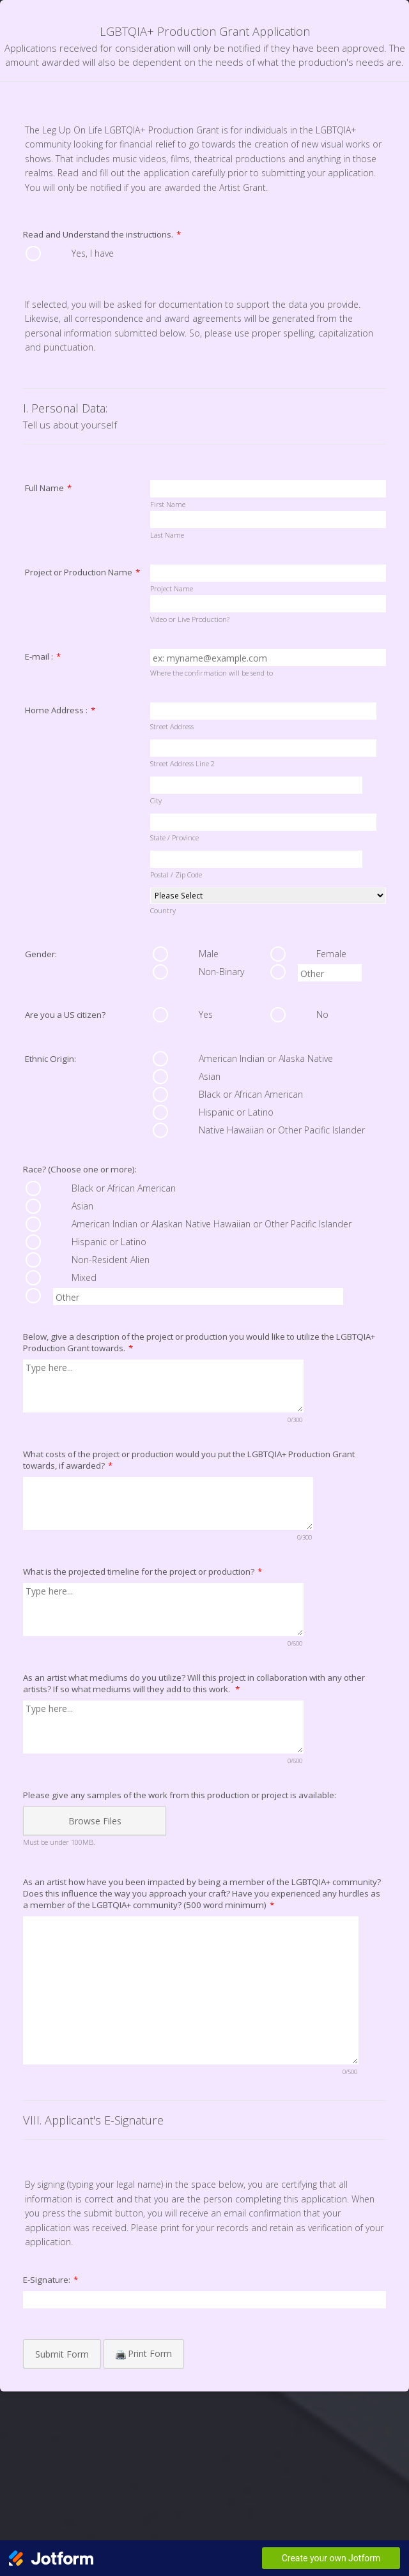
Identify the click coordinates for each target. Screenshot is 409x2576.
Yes (206, 1014)
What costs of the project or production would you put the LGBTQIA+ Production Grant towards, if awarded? (189, 1459)
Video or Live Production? (189, 619)
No (322, 1014)
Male (209, 954)
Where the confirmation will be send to (211, 673)
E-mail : (43, 656)
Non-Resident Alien (111, 1260)
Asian (209, 1076)
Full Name (48, 488)
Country (163, 910)
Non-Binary (221, 972)
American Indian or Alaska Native (266, 1058)
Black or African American (251, 1094)
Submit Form (62, 2354)
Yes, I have (93, 253)
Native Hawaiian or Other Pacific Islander (282, 1130)
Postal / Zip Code (176, 874)
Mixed (84, 1277)
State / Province (174, 837)
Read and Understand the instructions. (102, 234)
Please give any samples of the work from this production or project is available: (179, 1795)
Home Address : (60, 710)
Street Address (172, 726)
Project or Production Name (82, 572)
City (156, 800)
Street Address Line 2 (182, 763)
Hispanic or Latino (236, 1112)
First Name (167, 504)
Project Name (171, 588)
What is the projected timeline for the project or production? (142, 1571)
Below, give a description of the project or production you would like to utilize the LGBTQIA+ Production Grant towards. (199, 1342)
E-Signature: (50, 2279)
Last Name (167, 535)
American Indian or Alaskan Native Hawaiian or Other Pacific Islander (211, 1224)
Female (331, 954)
